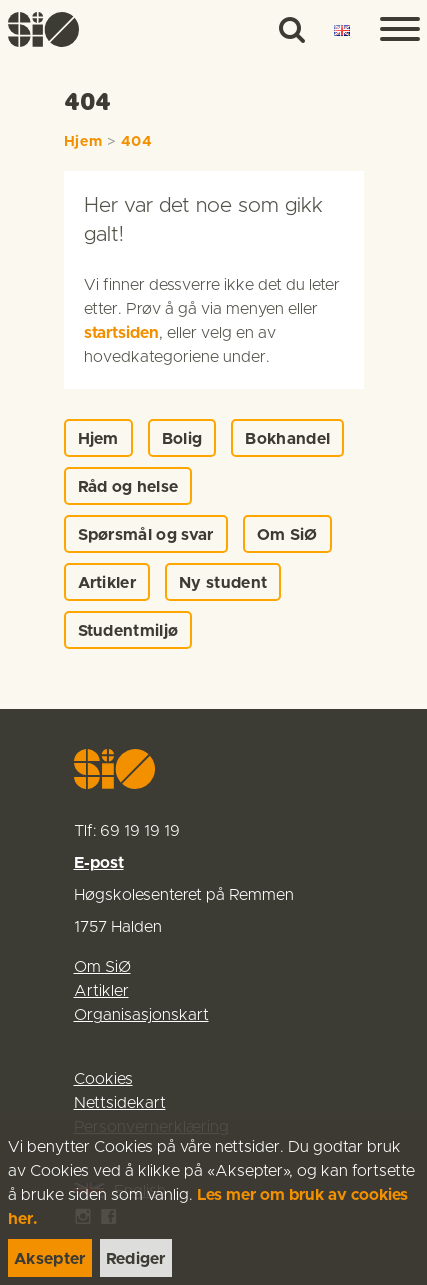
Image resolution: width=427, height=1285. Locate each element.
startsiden (121, 333)
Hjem (83, 142)
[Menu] (391, 30)
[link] (52, 29)
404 (137, 142)
